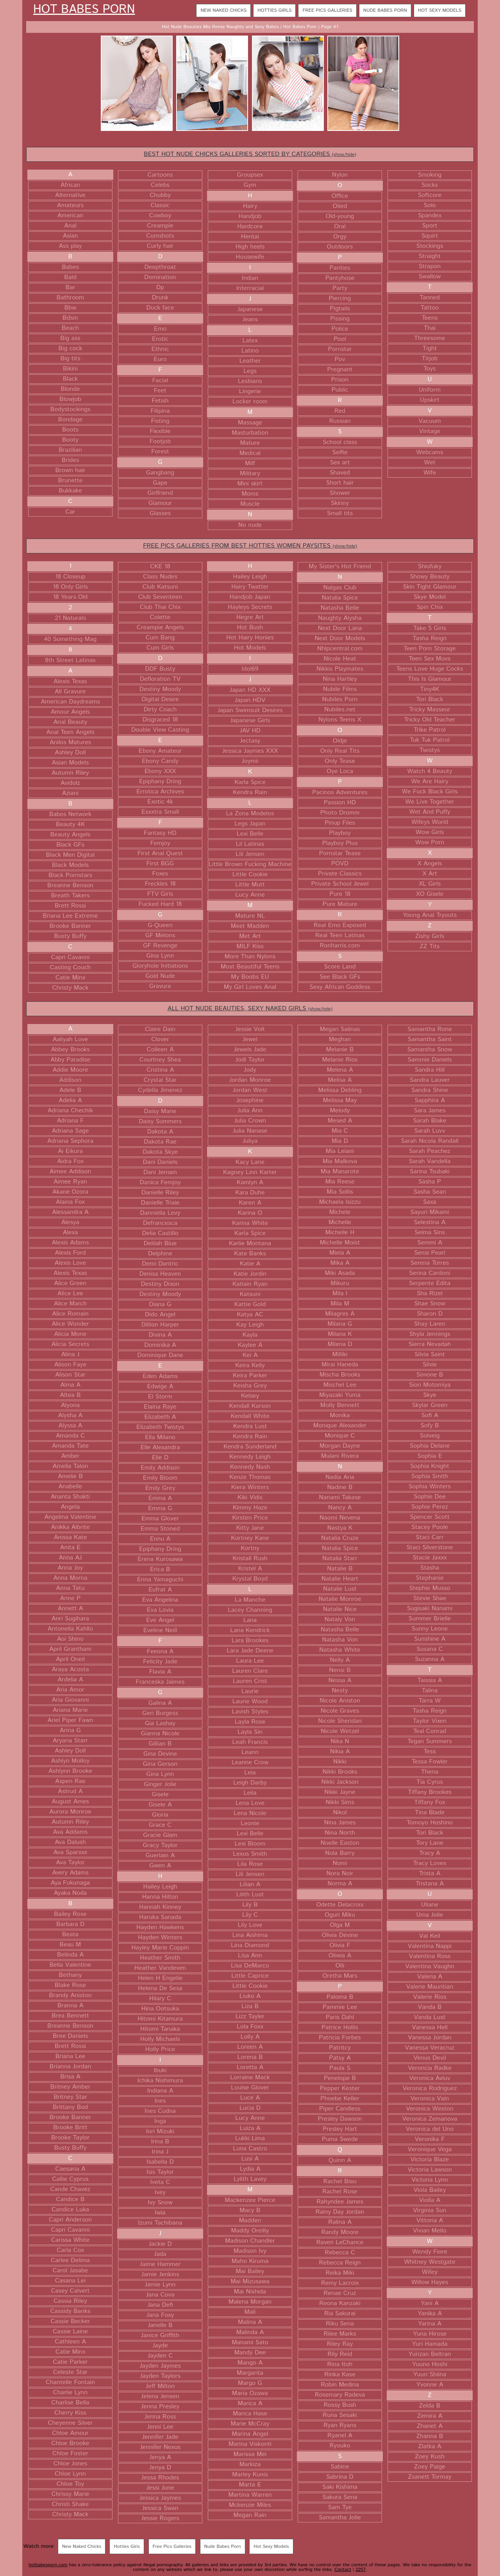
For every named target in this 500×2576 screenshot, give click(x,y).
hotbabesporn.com (48, 2565)
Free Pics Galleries (327, 10)
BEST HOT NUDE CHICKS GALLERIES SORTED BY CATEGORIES (250, 154)
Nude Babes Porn (385, 10)
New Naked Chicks (223, 10)
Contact (342, 2569)
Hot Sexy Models (439, 10)
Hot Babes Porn (84, 10)
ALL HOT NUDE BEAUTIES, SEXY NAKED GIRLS (250, 1008)
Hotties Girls (274, 10)
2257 (360, 2569)
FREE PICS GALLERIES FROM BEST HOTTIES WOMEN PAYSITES (250, 545)
